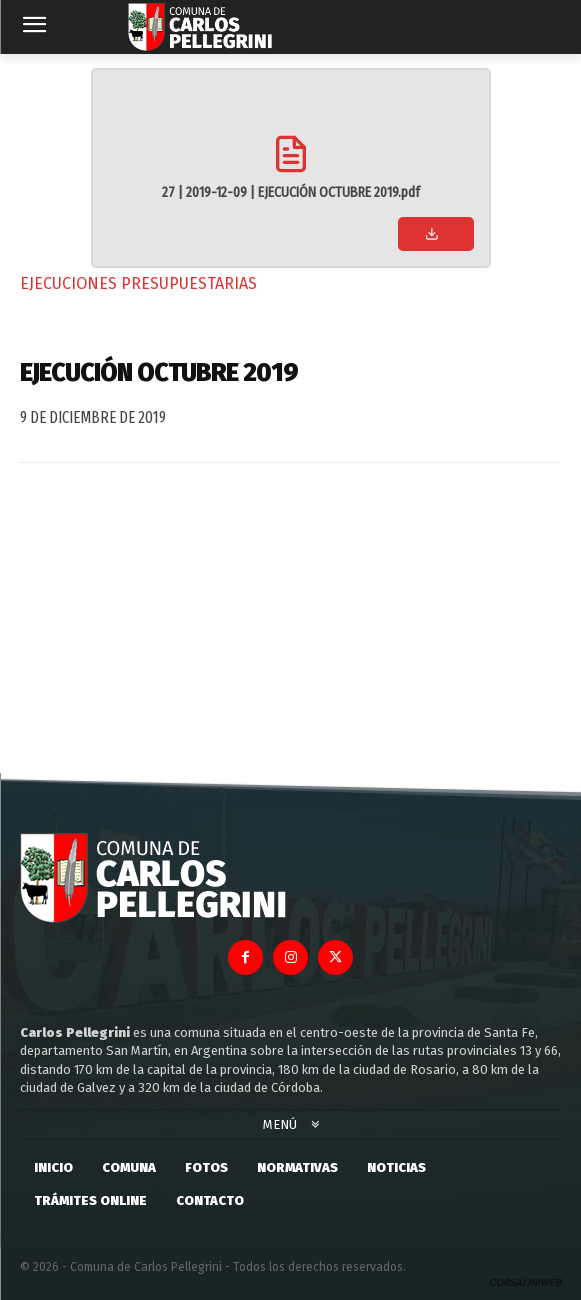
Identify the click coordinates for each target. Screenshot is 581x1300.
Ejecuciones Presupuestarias (138, 283)
